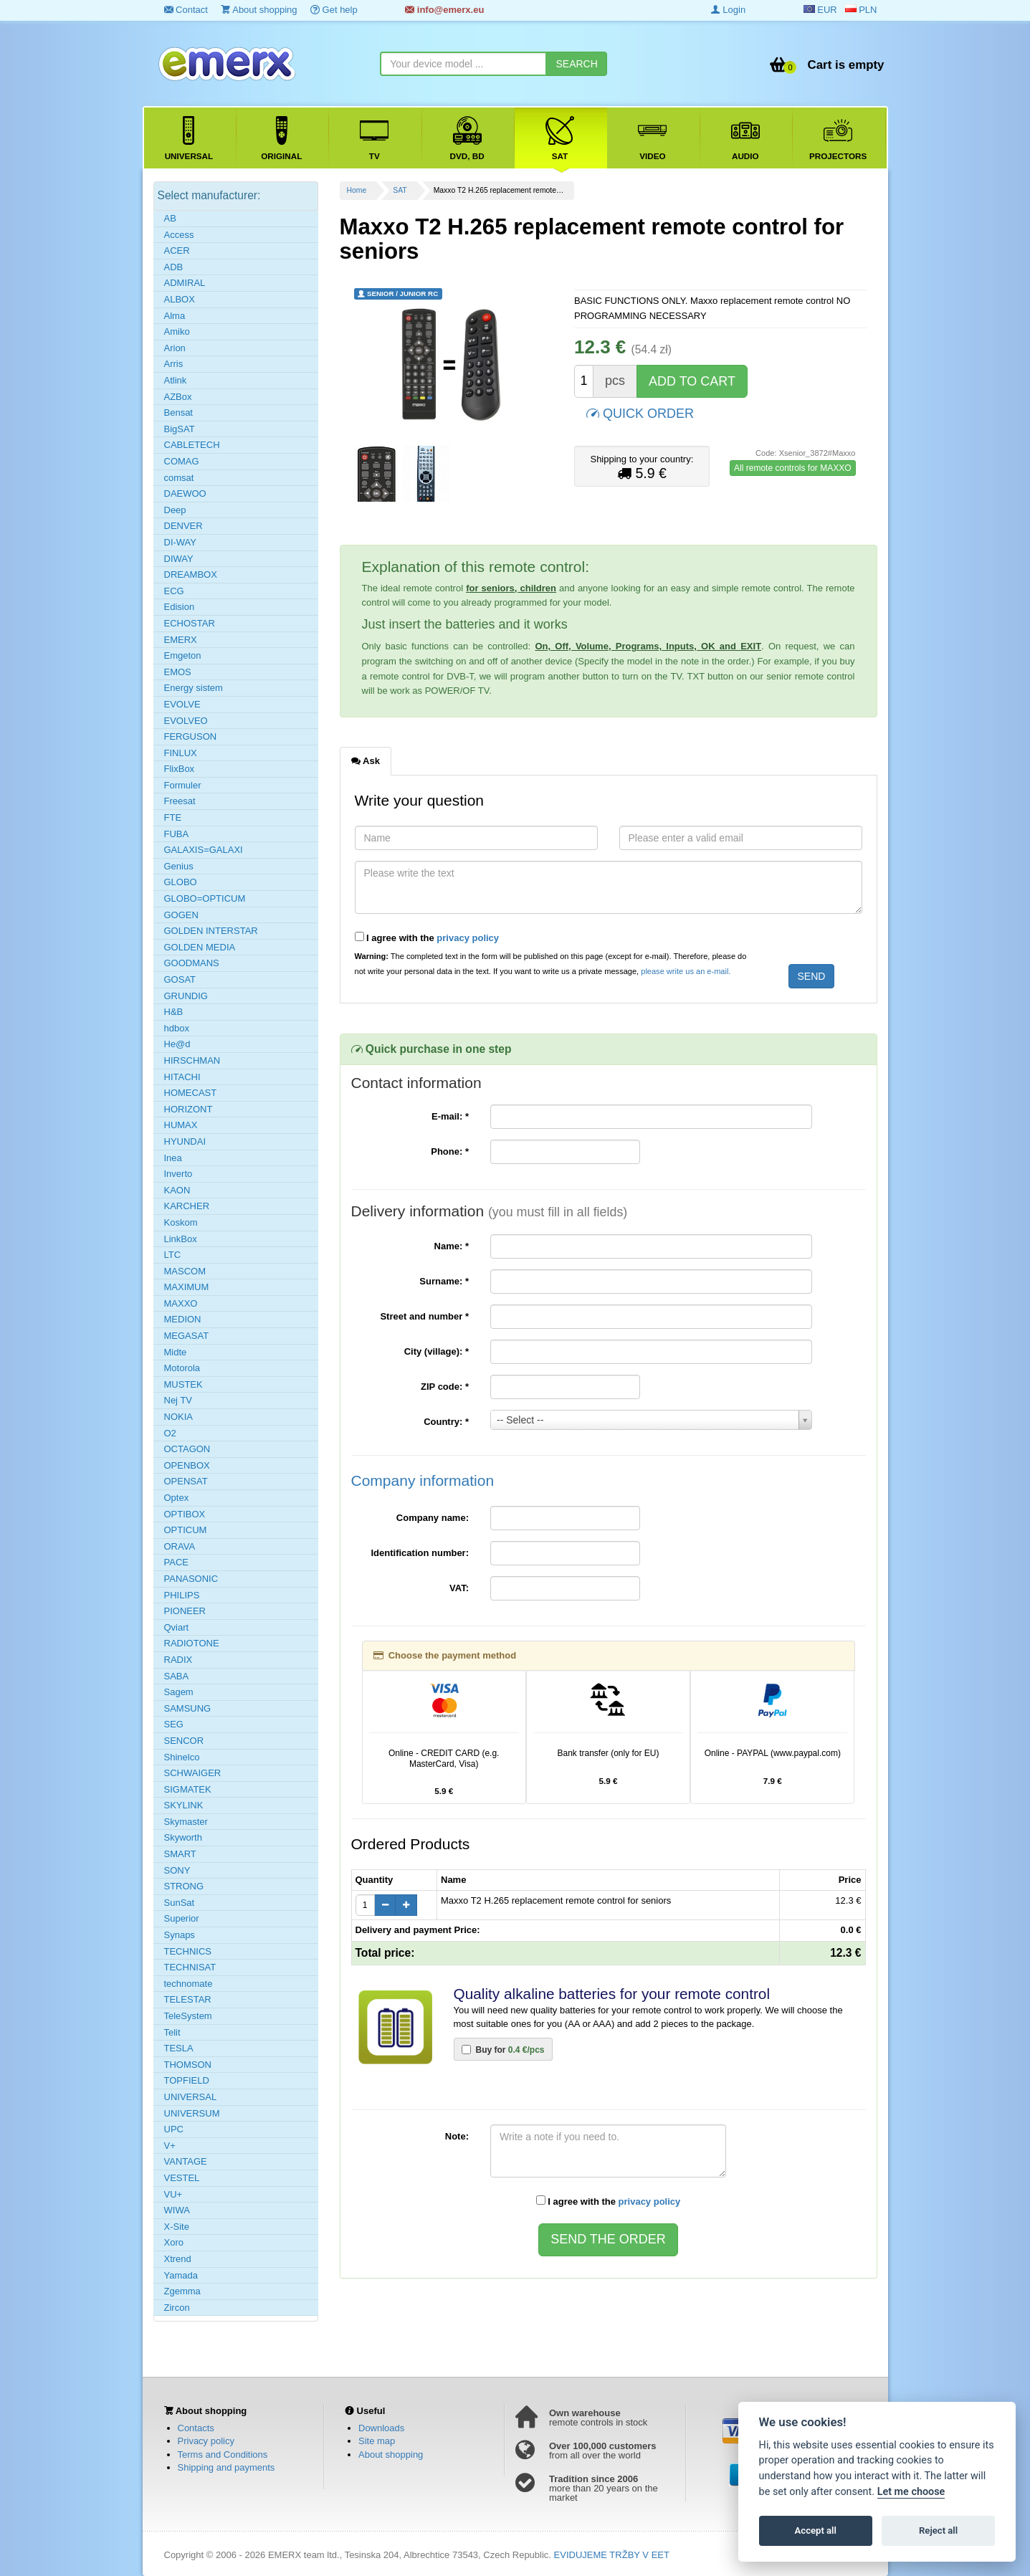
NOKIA (178, 1416)
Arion (175, 348)
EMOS (177, 672)
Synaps (179, 1934)
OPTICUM (185, 1530)
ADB (173, 267)
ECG (174, 591)
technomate (188, 1983)
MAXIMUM (186, 1287)
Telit (172, 2032)
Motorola (182, 1368)
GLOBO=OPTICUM (205, 898)
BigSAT (179, 429)
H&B (173, 1011)
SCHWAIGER (192, 1773)
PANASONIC (191, 1578)
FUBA (176, 834)
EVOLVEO (186, 720)
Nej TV (178, 1400)
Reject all (938, 2530)
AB (170, 218)
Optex (176, 1497)
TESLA (179, 2048)
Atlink (175, 380)
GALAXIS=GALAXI (203, 849)
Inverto (178, 1173)
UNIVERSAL (190, 2096)
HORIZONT (188, 1109)
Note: (457, 2136)
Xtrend (177, 2258)
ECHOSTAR (189, 623)
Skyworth (183, 1837)
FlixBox (179, 768)
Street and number (424, 1316)
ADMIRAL (185, 282)
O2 (170, 1433)
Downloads (381, 2428)
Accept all (815, 2530)
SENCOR (184, 1740)
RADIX (178, 1659)
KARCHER (187, 1206)
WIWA (177, 2210)
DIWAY (179, 558)
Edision (179, 606)
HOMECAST (190, 1092)
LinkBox (180, 1239)
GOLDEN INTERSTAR (211, 930)
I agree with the (427, 937)
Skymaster (186, 1821)
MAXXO (181, 1303)
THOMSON (187, 2064)
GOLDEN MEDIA (200, 947)
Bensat (178, 412)
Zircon (177, 2307)
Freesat (180, 801)
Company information (423, 1480)
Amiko (177, 331)
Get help (334, 9)
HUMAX (181, 1125)
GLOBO (180, 882)
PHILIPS (182, 1595)
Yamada (181, 2275)
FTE (173, 817)
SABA (176, 1676)
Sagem (179, 1692)
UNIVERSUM (192, 2113)
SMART (180, 1853)
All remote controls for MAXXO (792, 468)
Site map (376, 2441)
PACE (176, 1562)
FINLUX (180, 753)
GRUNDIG (186, 996)
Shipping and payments (226, 2467)
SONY (177, 1870)
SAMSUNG (187, 1708)
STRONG (184, 1886)
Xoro (173, 2242)
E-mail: (450, 1116)
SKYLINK (184, 1805)
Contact (186, 9)
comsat (179, 477)
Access (179, 234)
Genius (179, 866)
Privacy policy (206, 2441)
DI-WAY (180, 542)
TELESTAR (187, 1999)
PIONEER (185, 1611)
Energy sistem (193, 687)
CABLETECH (192, 444)
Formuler (182, 785)
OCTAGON (187, 1449)
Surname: (444, 1281)
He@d (177, 1044)
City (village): (436, 1351)
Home (357, 190)
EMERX (180, 639)
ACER (177, 250)
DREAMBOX (190, 574)
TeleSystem (188, 2015)
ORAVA (180, 1546)
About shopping (259, 9)
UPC (173, 2129)
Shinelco (182, 1757)
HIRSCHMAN (192, 1060)
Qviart (176, 1627)
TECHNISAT (190, 1967)
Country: (446, 1421)
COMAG (181, 461)
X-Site (176, 2226)
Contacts (196, 2428)
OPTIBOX (185, 1514)
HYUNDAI (185, 1141)
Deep (175, 510)
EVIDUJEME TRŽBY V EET (611, 2554)
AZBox (178, 396)
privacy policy (468, 937)
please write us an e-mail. (685, 971)
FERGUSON (190, 736)
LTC (172, 1254)
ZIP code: (445, 1386)
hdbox (176, 1028)
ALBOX (179, 299)
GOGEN (181, 915)
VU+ (173, 2194)
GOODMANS (191, 963)
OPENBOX (187, 1465)
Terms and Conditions (223, 2454)
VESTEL (182, 2177)
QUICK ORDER (640, 412)
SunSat (179, 1902)
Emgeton (182, 655)
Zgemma (182, 2291)
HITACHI (182, 1077)
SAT (399, 190)
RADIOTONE (191, 1643)
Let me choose (911, 2492)
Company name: (432, 1517)
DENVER (183, 525)
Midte (175, 1352)
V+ (170, 2145)
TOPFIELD (186, 2080)
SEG (173, 1724)
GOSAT (180, 979)
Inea (173, 1158)
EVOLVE (182, 704)
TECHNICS (187, 1951)
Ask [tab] (365, 760)
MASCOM (185, 1271)
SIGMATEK (187, 1789)
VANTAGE (185, 2161)
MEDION (182, 1319)
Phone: (450, 1151)
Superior (181, 1918)
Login (728, 9)
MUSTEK (183, 1384)
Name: (451, 1246)
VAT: (459, 1588)
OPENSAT (186, 1481)
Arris (173, 363)
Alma (175, 315)
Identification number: (420, 1552)
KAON (177, 1190)
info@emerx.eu (444, 9)
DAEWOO (185, 493)
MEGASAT (186, 1335)
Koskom (181, 1222)
